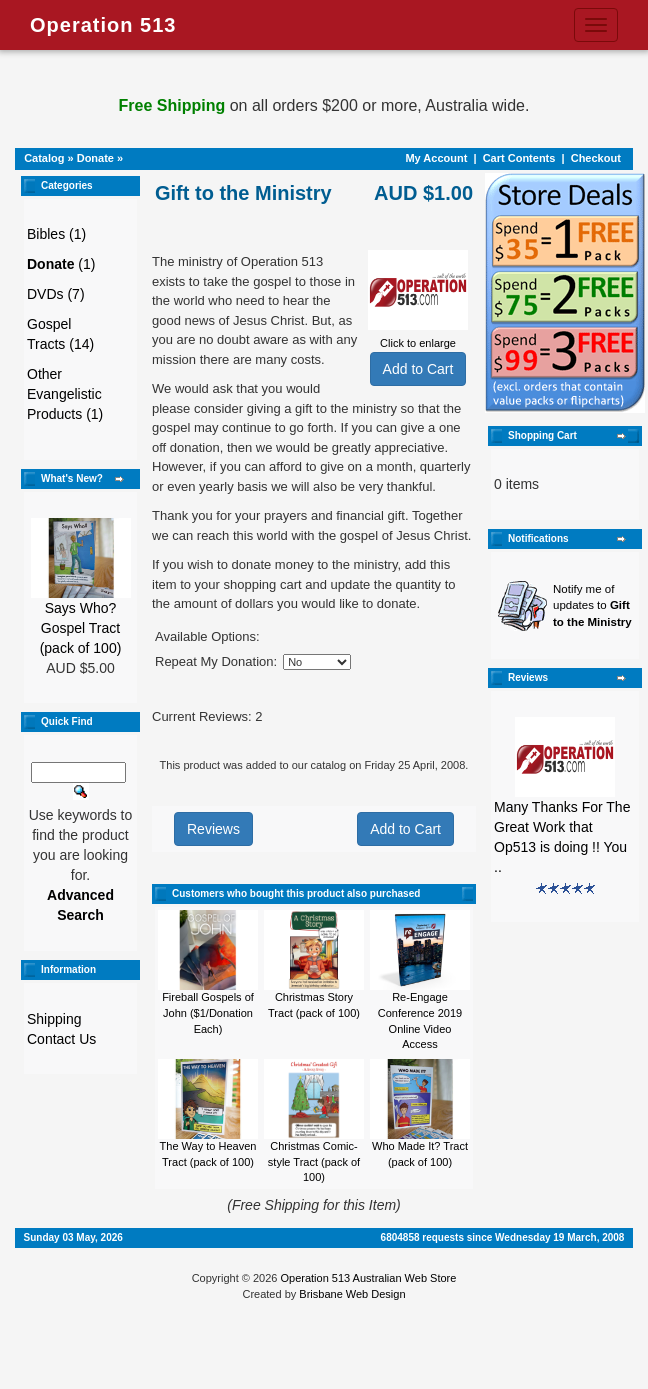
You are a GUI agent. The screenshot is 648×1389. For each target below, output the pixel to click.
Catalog (44, 158)
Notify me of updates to (592, 605)
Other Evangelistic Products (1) (65, 394)
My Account (436, 158)
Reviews (213, 829)
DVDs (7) (56, 294)
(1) (61, 264)
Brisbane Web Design (352, 1294)
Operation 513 (103, 25)
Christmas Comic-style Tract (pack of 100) (314, 1161)
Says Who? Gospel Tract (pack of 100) (81, 628)
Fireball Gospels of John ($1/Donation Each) (208, 1012)
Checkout (596, 158)
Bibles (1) (56, 234)
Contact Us (61, 1039)
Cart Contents (519, 158)
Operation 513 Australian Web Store (368, 1278)
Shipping (54, 1019)
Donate (95, 158)
